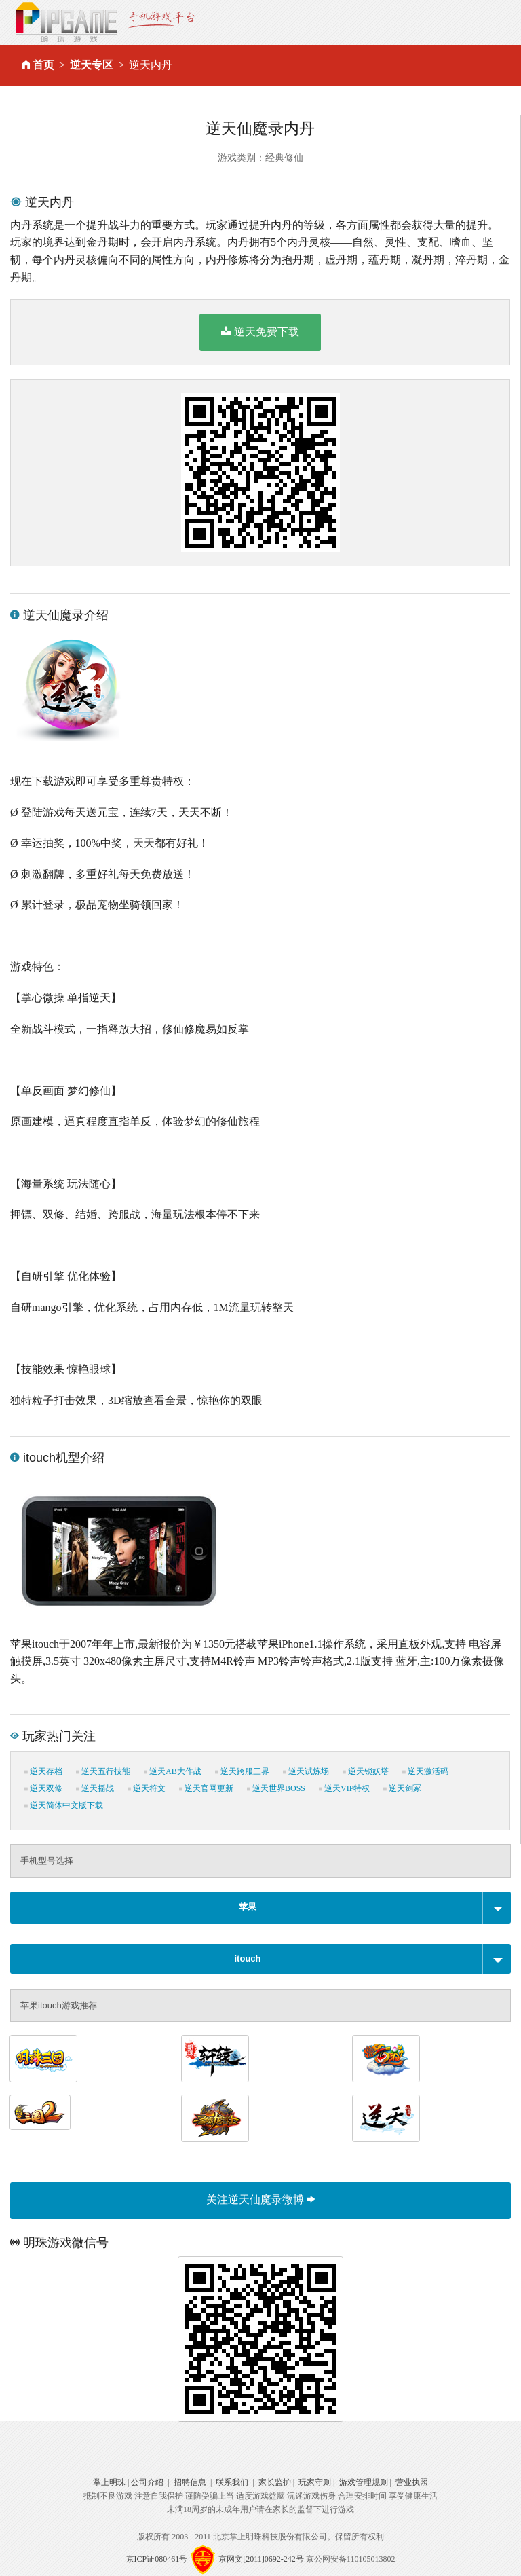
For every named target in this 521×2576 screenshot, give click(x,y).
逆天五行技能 (103, 1771)
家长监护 (274, 2482)
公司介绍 (147, 2482)
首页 (43, 65)
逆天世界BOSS (276, 1788)
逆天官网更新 (206, 1788)
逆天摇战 (95, 1788)
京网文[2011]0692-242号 (261, 2559)
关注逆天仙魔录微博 (260, 2199)
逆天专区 (91, 65)
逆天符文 (147, 1788)
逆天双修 (43, 1788)
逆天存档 (43, 1771)
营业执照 (411, 2482)
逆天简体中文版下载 (63, 1805)
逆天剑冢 (402, 1788)
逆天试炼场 (306, 1771)
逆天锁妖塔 (366, 1771)
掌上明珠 (109, 2482)
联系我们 (232, 2482)
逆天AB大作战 (172, 1771)
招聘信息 (190, 2482)
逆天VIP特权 (344, 1788)
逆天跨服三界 (242, 1771)
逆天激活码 (425, 1771)
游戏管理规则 (363, 2482)
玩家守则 (314, 2482)
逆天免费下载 (260, 331)
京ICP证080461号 (157, 2559)
